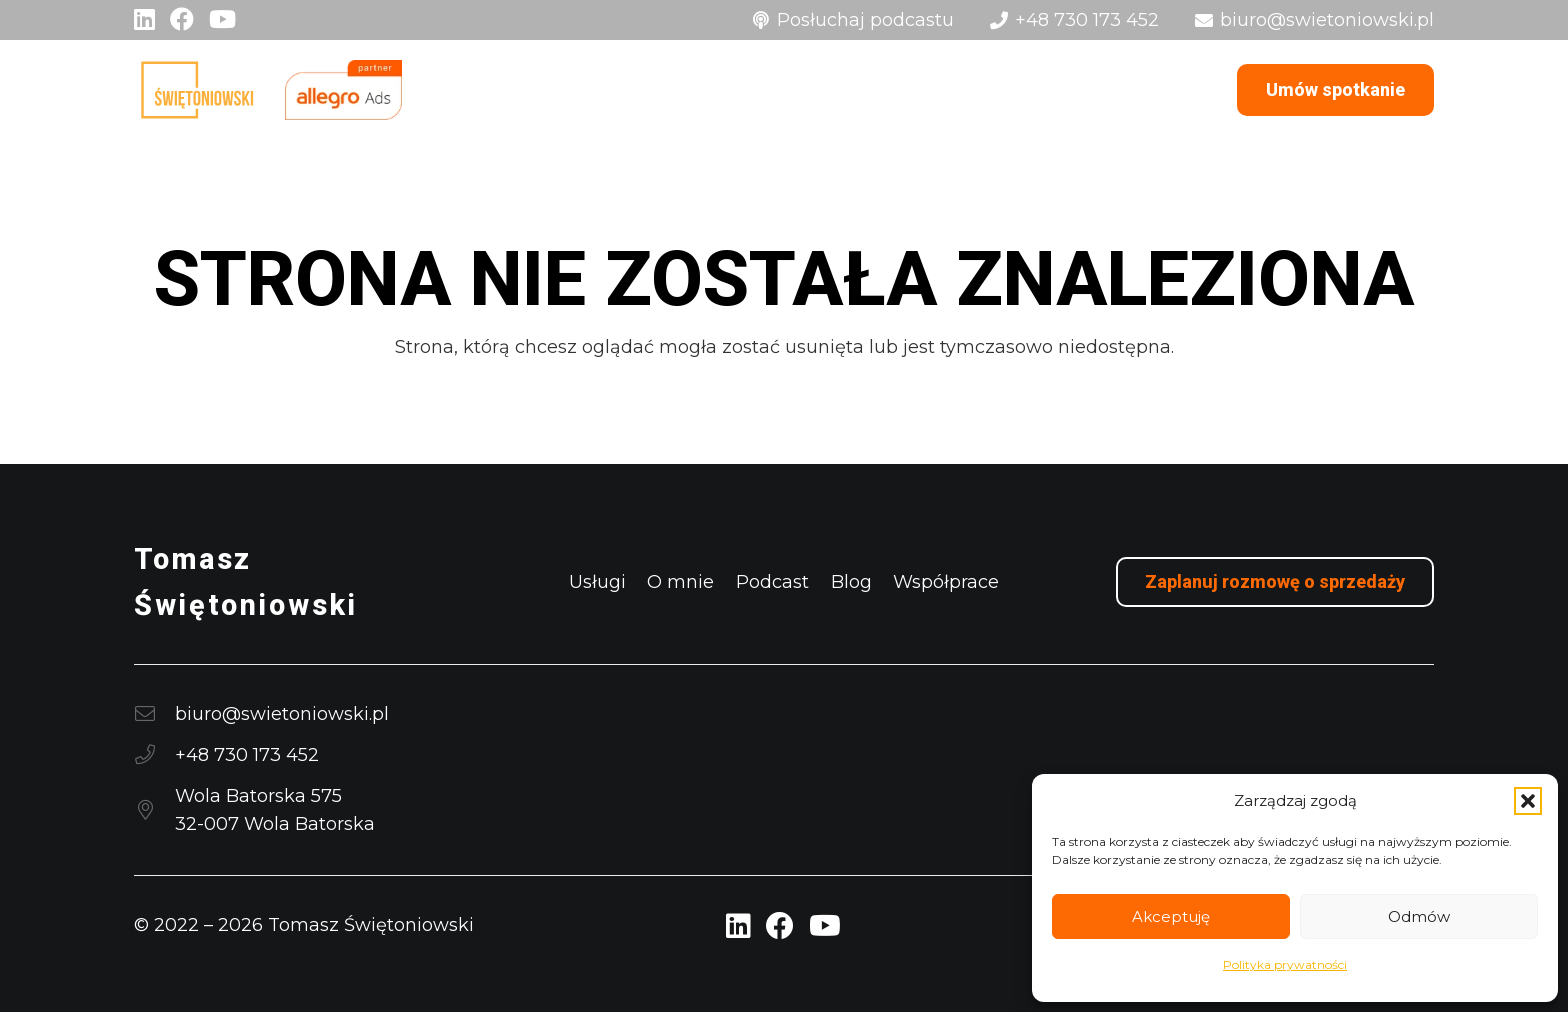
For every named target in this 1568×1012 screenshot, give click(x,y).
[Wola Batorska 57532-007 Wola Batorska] (154, 810)
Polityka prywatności (1285, 964)
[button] (1528, 801)
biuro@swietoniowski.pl (282, 714)
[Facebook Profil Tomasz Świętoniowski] (780, 926)
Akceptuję (1171, 916)
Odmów (1419, 916)
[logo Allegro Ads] (343, 90)
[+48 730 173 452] (154, 755)
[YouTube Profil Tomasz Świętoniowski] (825, 926)
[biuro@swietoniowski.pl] (154, 714)
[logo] (197, 90)
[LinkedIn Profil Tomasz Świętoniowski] (738, 926)
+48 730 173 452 (247, 755)
